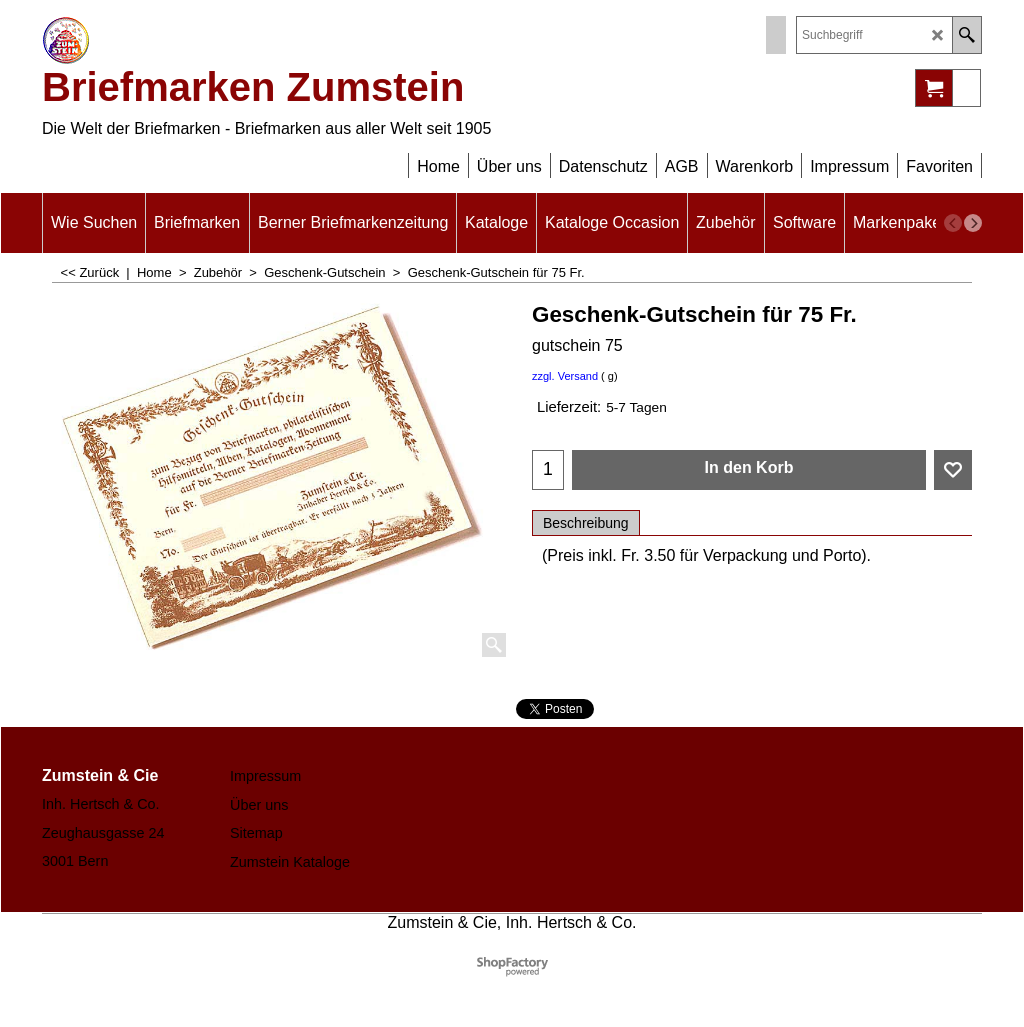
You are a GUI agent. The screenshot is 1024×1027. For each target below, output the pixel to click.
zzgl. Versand (565, 376)
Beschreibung (586, 523)
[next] (973, 223)
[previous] (953, 223)
